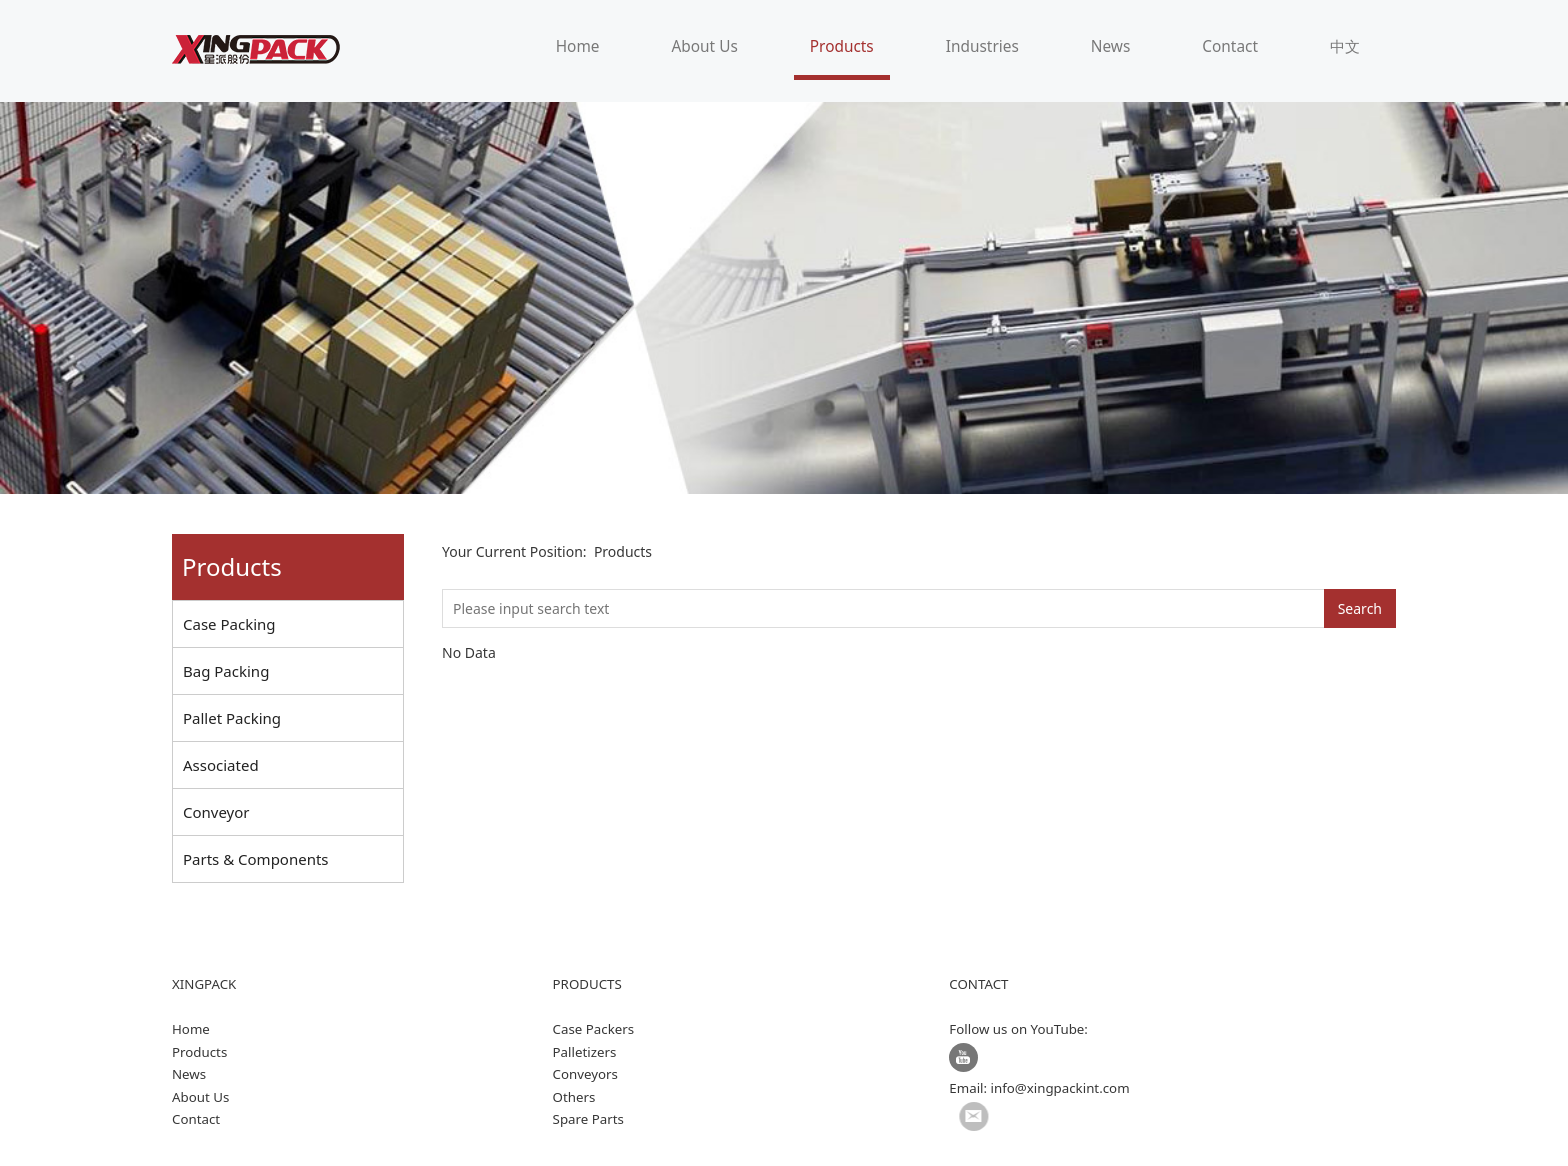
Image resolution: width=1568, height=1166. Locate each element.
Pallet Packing (232, 718)
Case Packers (594, 1029)
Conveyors (585, 1074)
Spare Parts (588, 1119)
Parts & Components (256, 859)
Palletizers (585, 1052)
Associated (221, 765)
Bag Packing (226, 671)
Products (842, 46)
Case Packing (229, 624)
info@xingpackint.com (1060, 1088)
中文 (1345, 46)
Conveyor (216, 812)
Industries (982, 46)
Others (574, 1097)
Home (578, 46)
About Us (704, 46)
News (1111, 46)
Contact (1230, 46)
